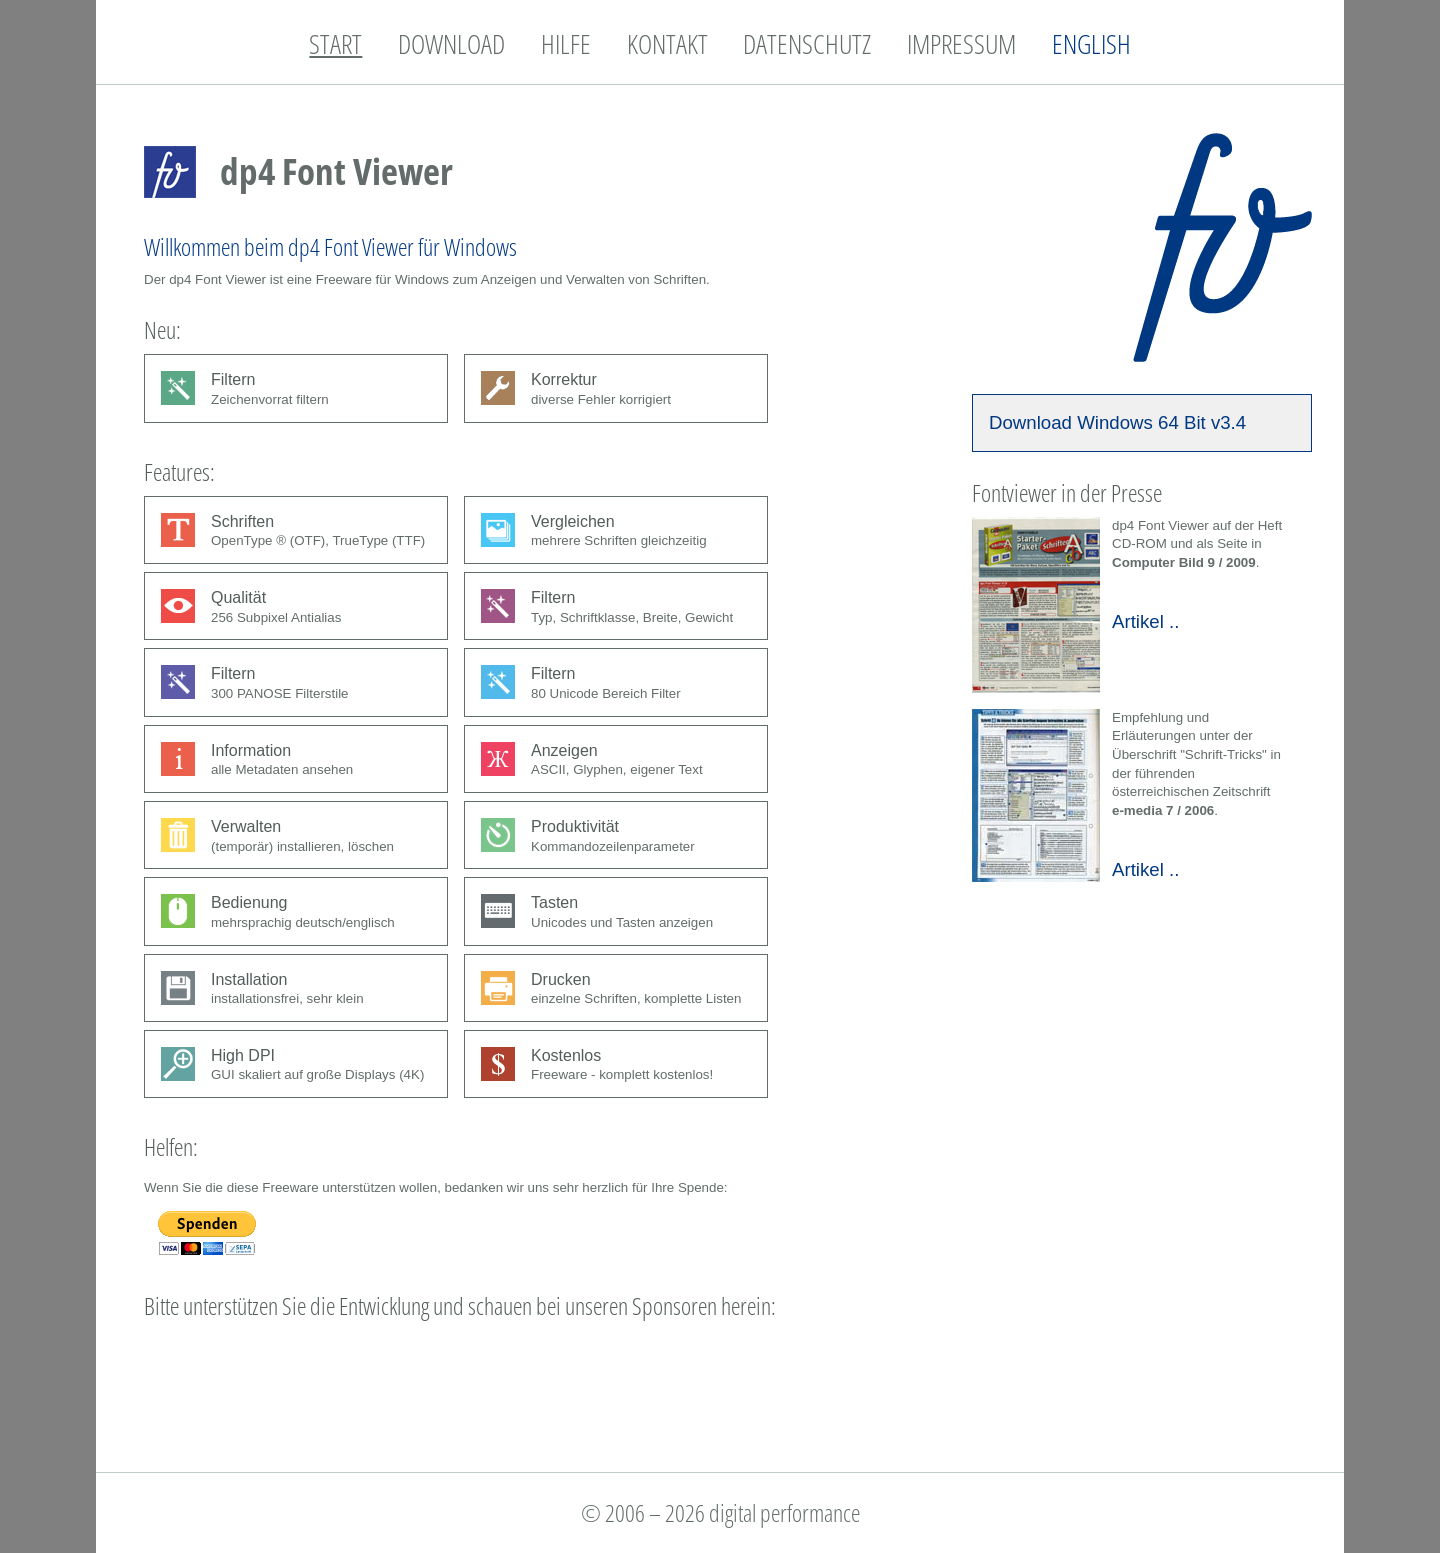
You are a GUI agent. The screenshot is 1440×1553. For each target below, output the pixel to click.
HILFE (566, 44)
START (335, 44)
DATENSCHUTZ (807, 44)
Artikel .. (1145, 621)
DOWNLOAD (451, 44)
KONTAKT (667, 44)
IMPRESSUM (961, 44)
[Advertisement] (508, 1375)
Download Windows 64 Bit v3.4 (1117, 422)
